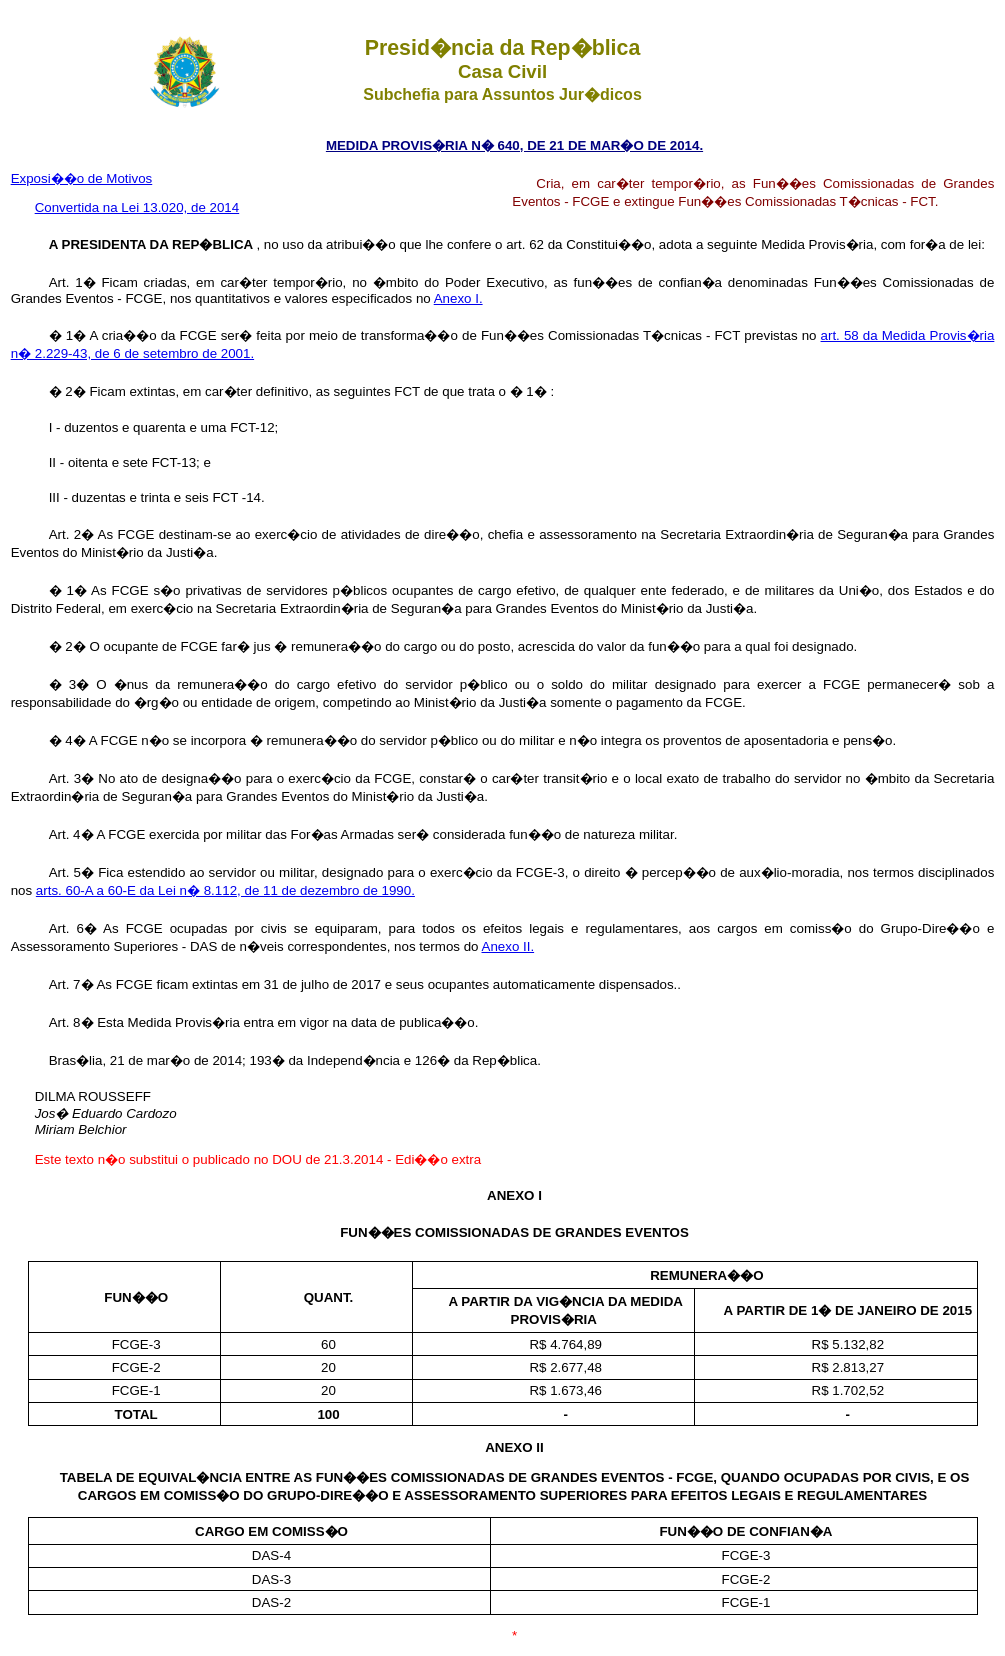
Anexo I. (458, 298)
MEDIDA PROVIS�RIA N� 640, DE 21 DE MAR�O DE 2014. (514, 145)
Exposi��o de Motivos (82, 178)
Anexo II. (508, 946)
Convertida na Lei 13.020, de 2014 (137, 207)
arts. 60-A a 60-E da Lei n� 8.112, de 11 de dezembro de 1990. (225, 890)
